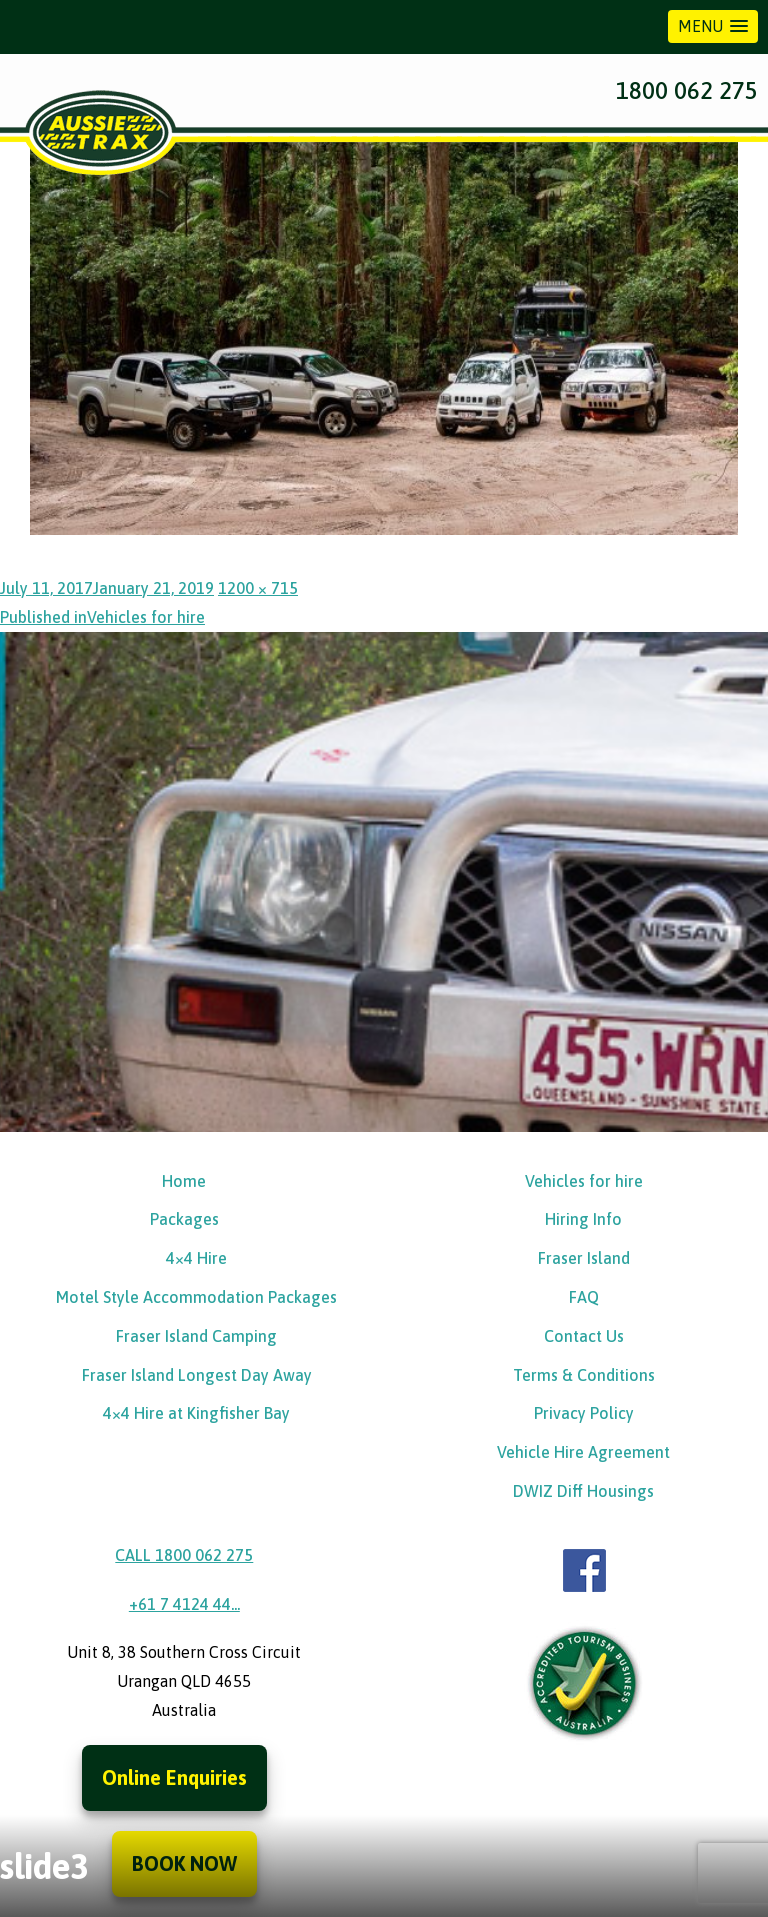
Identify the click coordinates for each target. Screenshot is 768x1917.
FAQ (584, 1297)
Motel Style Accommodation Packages (196, 1297)
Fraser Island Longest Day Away (197, 1375)
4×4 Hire (196, 1258)
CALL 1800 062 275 (184, 1555)
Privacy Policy (584, 1413)
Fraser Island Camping (196, 1336)
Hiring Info (583, 1219)
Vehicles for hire (584, 1181)
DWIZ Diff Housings (583, 1491)
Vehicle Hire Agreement (583, 1452)
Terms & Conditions (584, 1375)
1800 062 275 (687, 90)
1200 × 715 (258, 588)
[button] (713, 26)
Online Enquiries (174, 1777)
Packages (184, 1219)
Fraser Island (584, 1258)
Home (184, 1181)
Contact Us (584, 1336)
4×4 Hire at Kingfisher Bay (196, 1413)
